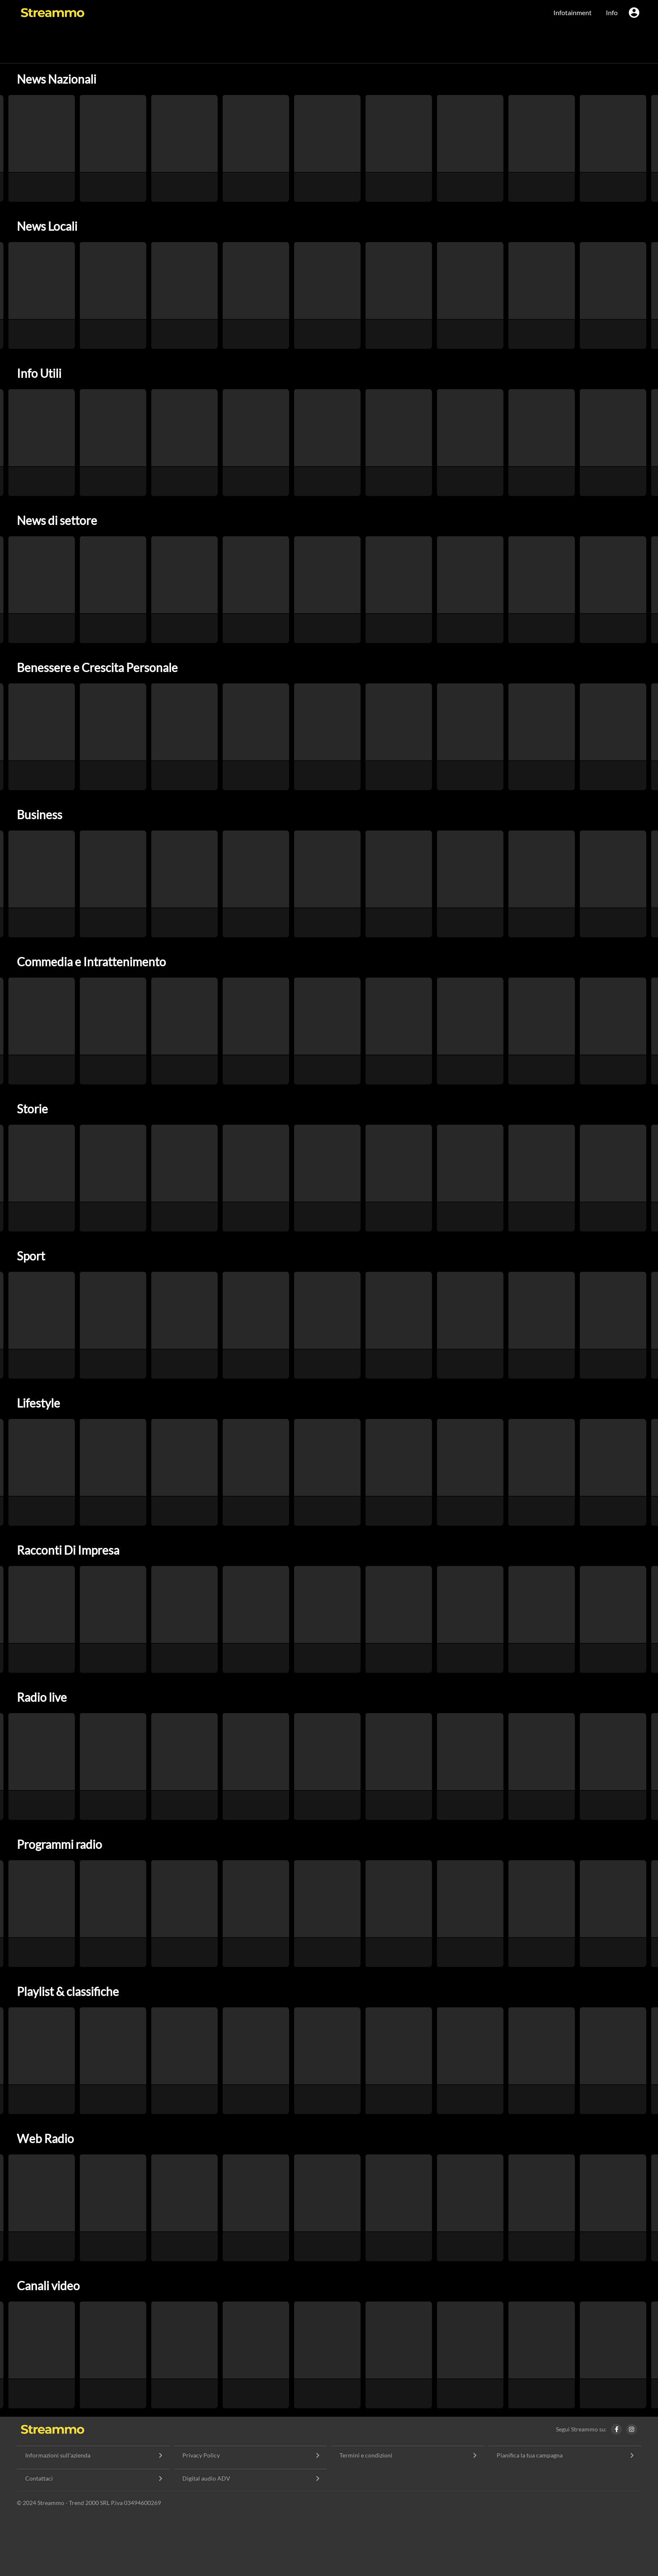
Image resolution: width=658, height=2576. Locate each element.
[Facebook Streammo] (618, 2429)
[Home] (52, 2429)
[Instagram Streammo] (633, 2429)
